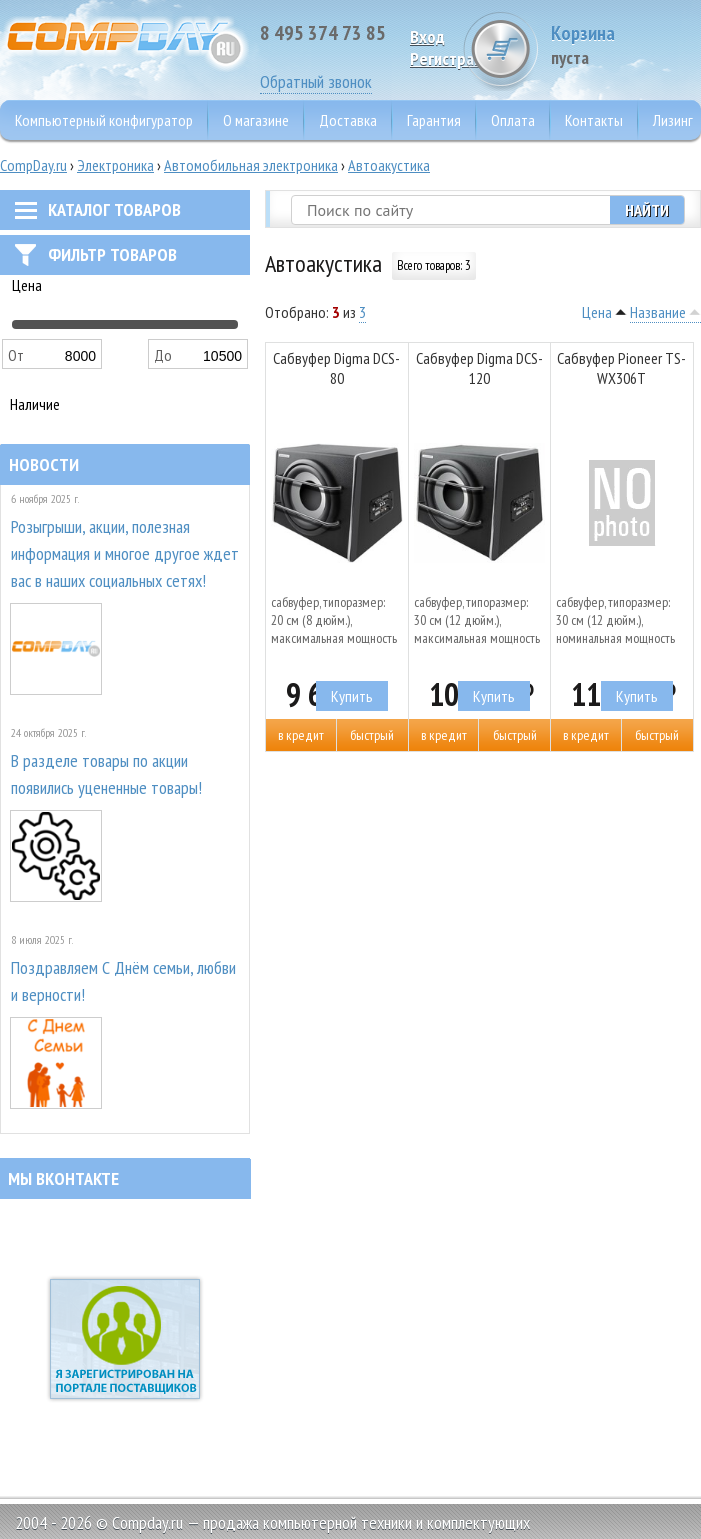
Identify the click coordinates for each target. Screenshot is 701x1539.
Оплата (513, 120)
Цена (597, 312)
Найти (647, 210)
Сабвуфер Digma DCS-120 (479, 368)
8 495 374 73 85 (323, 33)
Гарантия (434, 120)
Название (658, 312)
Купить (352, 696)
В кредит (301, 735)
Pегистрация (454, 58)
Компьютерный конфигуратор (104, 120)
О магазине (256, 120)
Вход (427, 36)
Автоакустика (389, 165)
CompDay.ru (33, 165)
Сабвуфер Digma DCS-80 (336, 368)
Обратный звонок (316, 81)
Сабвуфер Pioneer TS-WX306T (621, 368)
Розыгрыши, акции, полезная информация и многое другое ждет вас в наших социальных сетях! (125, 553)
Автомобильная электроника (251, 165)
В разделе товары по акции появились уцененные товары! (106, 774)
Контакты (594, 120)
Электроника (115, 165)
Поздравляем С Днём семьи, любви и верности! (123, 981)
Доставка (348, 120)
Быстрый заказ (372, 738)
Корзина (626, 44)
